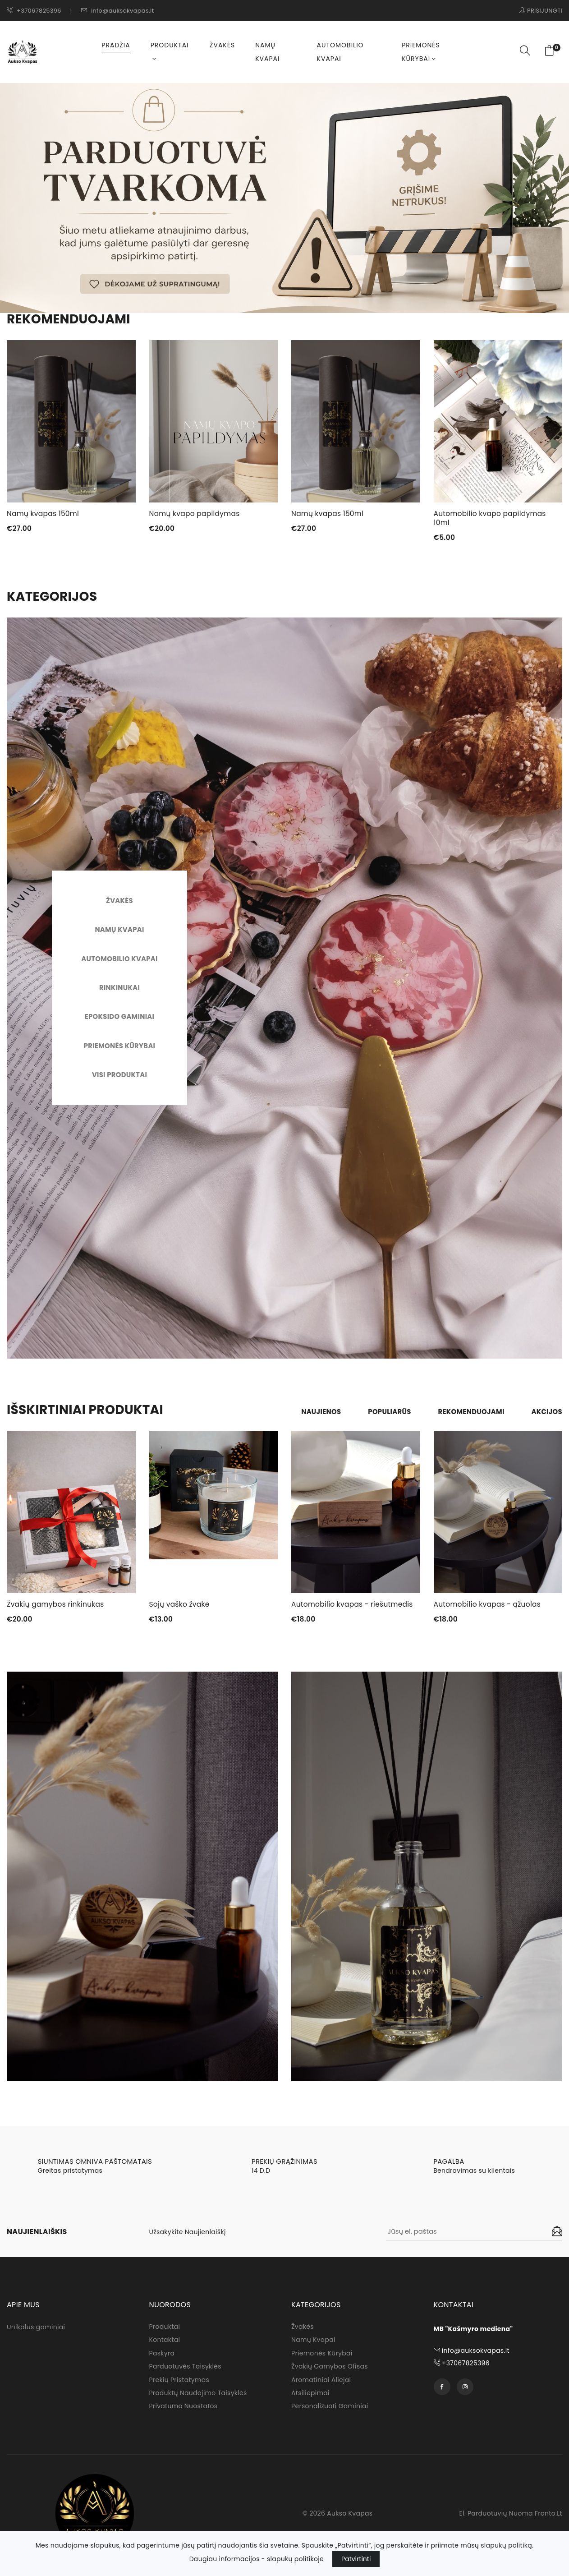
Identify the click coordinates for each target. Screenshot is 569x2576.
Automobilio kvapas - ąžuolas (489, 1604)
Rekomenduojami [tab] (466, 1412)
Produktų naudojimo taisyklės (198, 2396)
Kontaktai (164, 2342)
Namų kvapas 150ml (44, 513)
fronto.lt (548, 2517)
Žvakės (222, 45)
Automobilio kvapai (340, 52)
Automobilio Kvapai (119, 959)
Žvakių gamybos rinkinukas (57, 1604)
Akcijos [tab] (545, 1412)
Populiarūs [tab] (381, 1412)
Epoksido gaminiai (119, 1017)
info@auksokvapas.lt (117, 10)
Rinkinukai (119, 988)
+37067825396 (34, 10)
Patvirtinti (356, 2558)
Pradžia (115, 45)
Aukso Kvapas (349, 2517)
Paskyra (162, 2356)
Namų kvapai (267, 52)
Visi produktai (119, 1076)
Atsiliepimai (310, 2396)
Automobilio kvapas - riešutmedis (354, 1604)
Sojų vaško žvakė (180, 1604)
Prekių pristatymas (179, 2383)
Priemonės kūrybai (421, 52)
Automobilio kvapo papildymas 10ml (492, 518)
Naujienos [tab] (309, 1412)
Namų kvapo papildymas (196, 513)
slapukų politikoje (295, 2558)
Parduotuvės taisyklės (185, 2369)
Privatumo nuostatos (183, 2410)
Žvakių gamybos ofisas (329, 2369)
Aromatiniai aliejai (321, 2383)
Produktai (170, 51)
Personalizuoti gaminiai (329, 2410)
